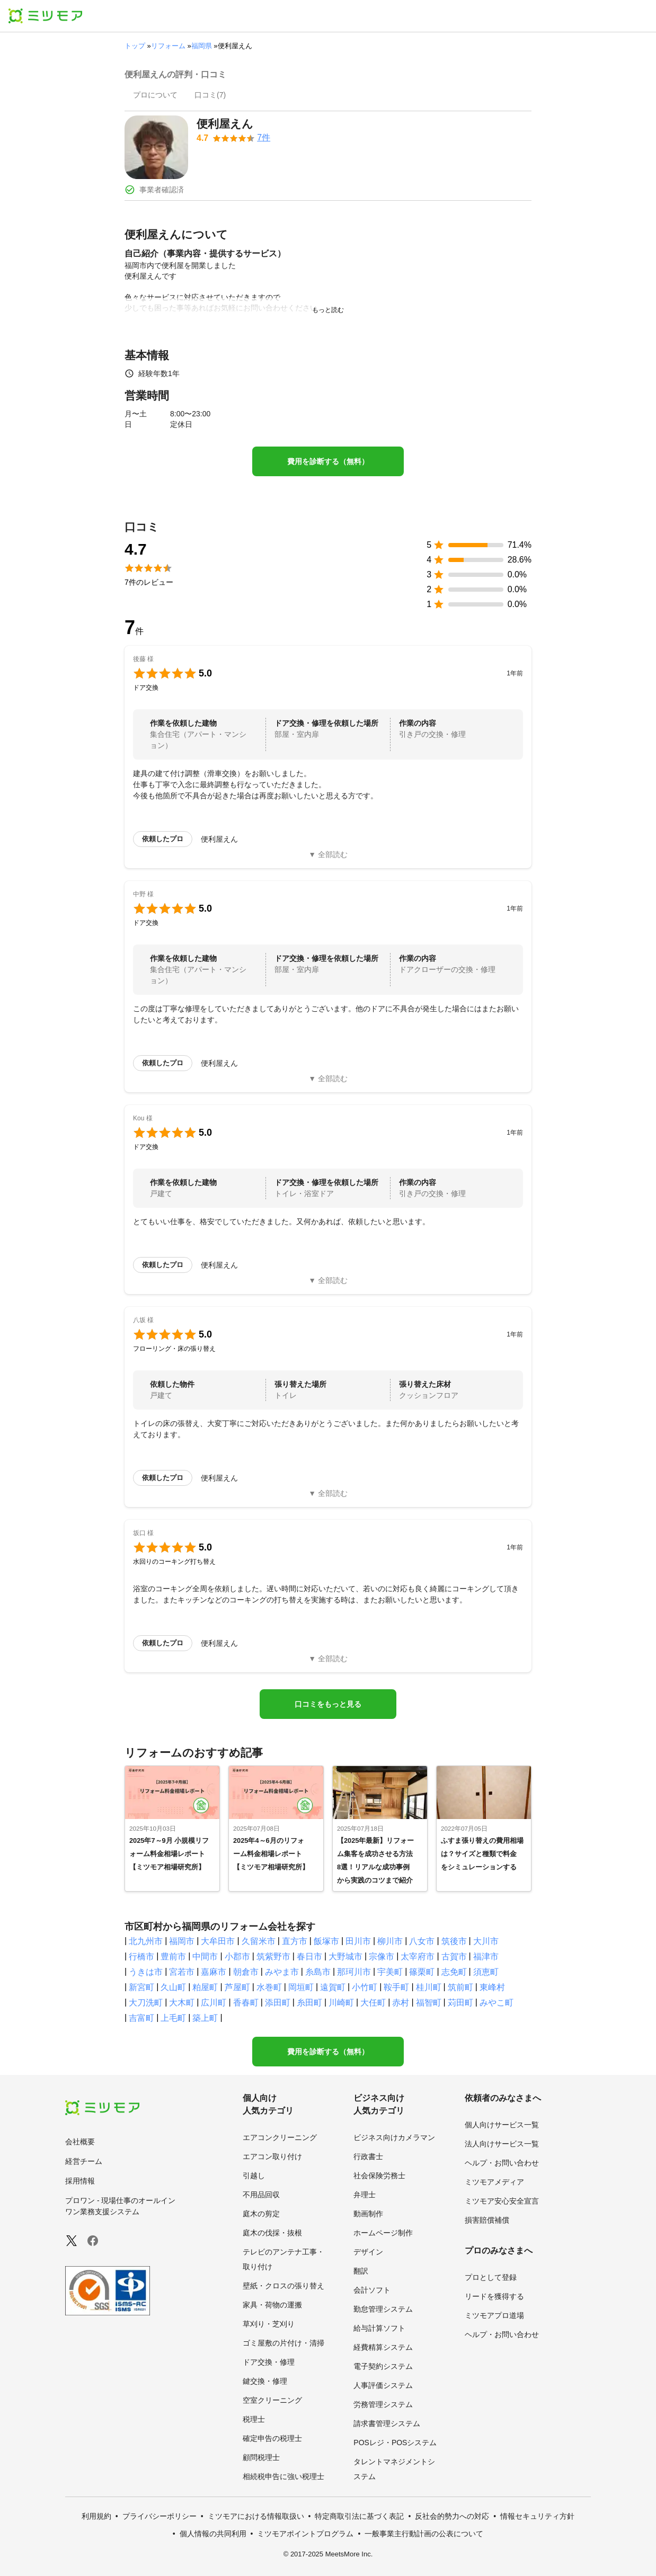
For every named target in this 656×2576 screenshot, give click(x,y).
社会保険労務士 (379, 2175)
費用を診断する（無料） (328, 461)
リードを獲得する (494, 2296)
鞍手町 (396, 1987)
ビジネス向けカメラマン (394, 2137)
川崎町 (341, 2002)
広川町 (213, 2002)
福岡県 (201, 46)
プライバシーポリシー (159, 2516)
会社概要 (80, 2141)
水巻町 (269, 1987)
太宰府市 (418, 1956)
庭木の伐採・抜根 (272, 2233)
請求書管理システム (386, 2423)
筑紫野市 (273, 1956)
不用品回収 (261, 2194)
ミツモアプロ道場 (494, 2315)
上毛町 (173, 2017)
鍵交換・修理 (265, 2381)
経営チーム (83, 2161)
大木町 (181, 2002)
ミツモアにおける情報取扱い (256, 2516)
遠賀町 (332, 1987)
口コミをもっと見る (328, 1704)
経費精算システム (383, 2347)
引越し (254, 2175)
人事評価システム (383, 2385)
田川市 (358, 1941)
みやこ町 (496, 2002)
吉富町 (141, 2017)
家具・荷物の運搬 (272, 2305)
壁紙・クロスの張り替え (283, 2285)
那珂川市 (354, 1971)
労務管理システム (383, 2404)
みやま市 (282, 1971)
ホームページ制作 (383, 2233)
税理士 (254, 2419)
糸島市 (318, 1971)
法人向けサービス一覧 (502, 2144)
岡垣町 (301, 1987)
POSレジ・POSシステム (395, 2442)
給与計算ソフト (379, 2328)
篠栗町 (422, 1971)
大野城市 (345, 1956)
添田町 (277, 2002)
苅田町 (460, 2002)
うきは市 (146, 1971)
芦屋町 (237, 1987)
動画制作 (368, 2213)
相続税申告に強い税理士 (283, 2476)
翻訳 (360, 2271)
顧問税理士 (261, 2457)
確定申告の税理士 (272, 2438)
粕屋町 (205, 1987)
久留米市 (259, 1941)
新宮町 (141, 1987)
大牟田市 (218, 1941)
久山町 (173, 1987)
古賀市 (454, 1956)
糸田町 (309, 2002)
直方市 (294, 1941)
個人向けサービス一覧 (502, 2124)
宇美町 (390, 1971)
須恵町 (486, 1971)
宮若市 (181, 1971)
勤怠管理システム (383, 2309)
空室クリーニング (272, 2400)
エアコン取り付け (272, 2156)
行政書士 (368, 2156)
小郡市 (237, 1956)
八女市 (422, 1941)
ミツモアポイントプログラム (305, 2533)
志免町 (454, 1971)
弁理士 (364, 2194)
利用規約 (96, 2516)
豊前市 (173, 1956)
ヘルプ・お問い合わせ (502, 2163)
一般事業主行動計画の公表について (424, 2533)
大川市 (486, 1941)
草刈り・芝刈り (269, 2324)
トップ (135, 46)
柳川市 (390, 1941)
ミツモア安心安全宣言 (502, 2201)
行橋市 (141, 1956)
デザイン (368, 2252)
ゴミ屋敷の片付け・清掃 (283, 2343)
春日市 (309, 1956)
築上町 (205, 2017)
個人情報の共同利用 (213, 2533)
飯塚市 (326, 1941)
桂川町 (428, 1987)
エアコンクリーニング (280, 2137)
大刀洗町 (146, 2002)
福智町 (428, 2002)
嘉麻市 (213, 1971)
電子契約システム (383, 2366)
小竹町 (364, 1987)
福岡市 (181, 1941)
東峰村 (492, 1987)
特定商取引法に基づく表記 (359, 2516)
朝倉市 (246, 1971)
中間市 (205, 1956)
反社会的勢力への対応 (452, 2516)
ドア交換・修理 (269, 2362)
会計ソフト (372, 2290)
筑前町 (460, 1987)
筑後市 (454, 1941)
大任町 (373, 2002)
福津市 (486, 1956)
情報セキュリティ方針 (537, 2516)
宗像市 (381, 1956)
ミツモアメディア (494, 2182)
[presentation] (155, 96)
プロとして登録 (491, 2277)
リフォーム (168, 46)
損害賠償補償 (487, 2220)
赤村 (400, 2002)
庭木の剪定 (261, 2213)
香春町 (246, 2002)
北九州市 (146, 1941)
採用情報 (80, 2181)
